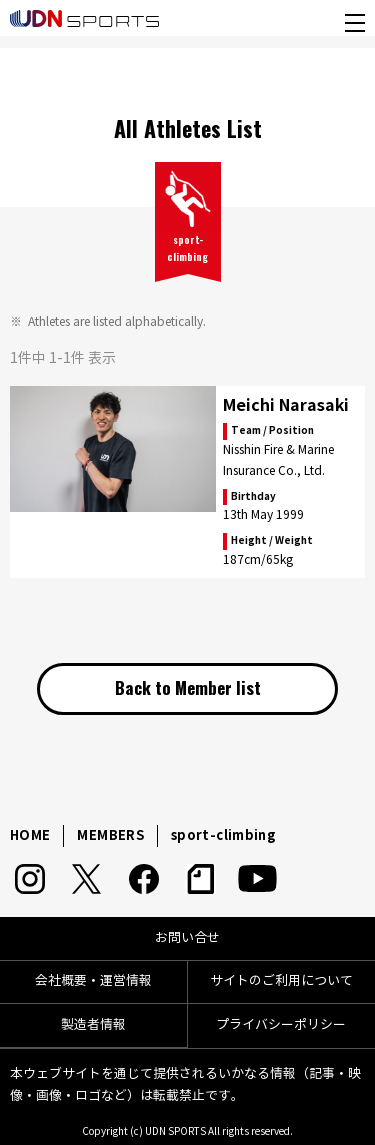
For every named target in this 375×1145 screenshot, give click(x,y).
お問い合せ (187, 938)
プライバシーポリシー (281, 1025)
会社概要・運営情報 (93, 981)
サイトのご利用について (281, 981)
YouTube (257, 879)
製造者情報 (93, 1025)
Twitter (86, 879)
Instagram (29, 879)
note (200, 879)
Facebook (143, 879)
